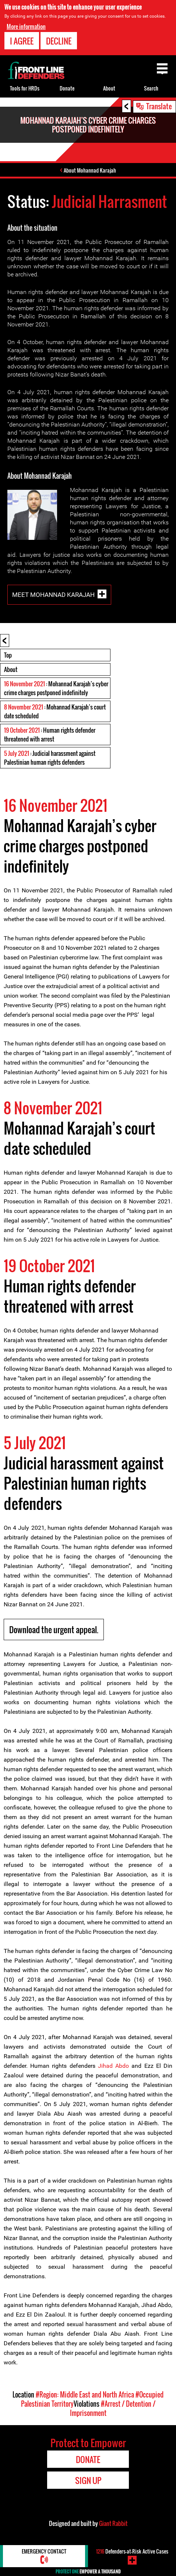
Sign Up (88, 2480)
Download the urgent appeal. (53, 1629)
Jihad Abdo (113, 2065)
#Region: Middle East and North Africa (85, 2394)
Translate (159, 106)
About (10, 669)
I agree (22, 41)
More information (26, 26)
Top (8, 655)
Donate (67, 88)
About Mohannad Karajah (90, 170)
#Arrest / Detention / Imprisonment (112, 2408)
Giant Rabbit (113, 2523)
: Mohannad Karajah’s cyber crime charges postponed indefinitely (56, 688)
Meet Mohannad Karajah (53, 594)
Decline (58, 41)
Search (151, 88)
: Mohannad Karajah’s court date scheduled (55, 711)
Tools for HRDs (24, 88)
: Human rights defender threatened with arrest (49, 734)
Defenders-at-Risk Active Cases (132, 2551)
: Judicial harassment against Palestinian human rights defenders (49, 758)
